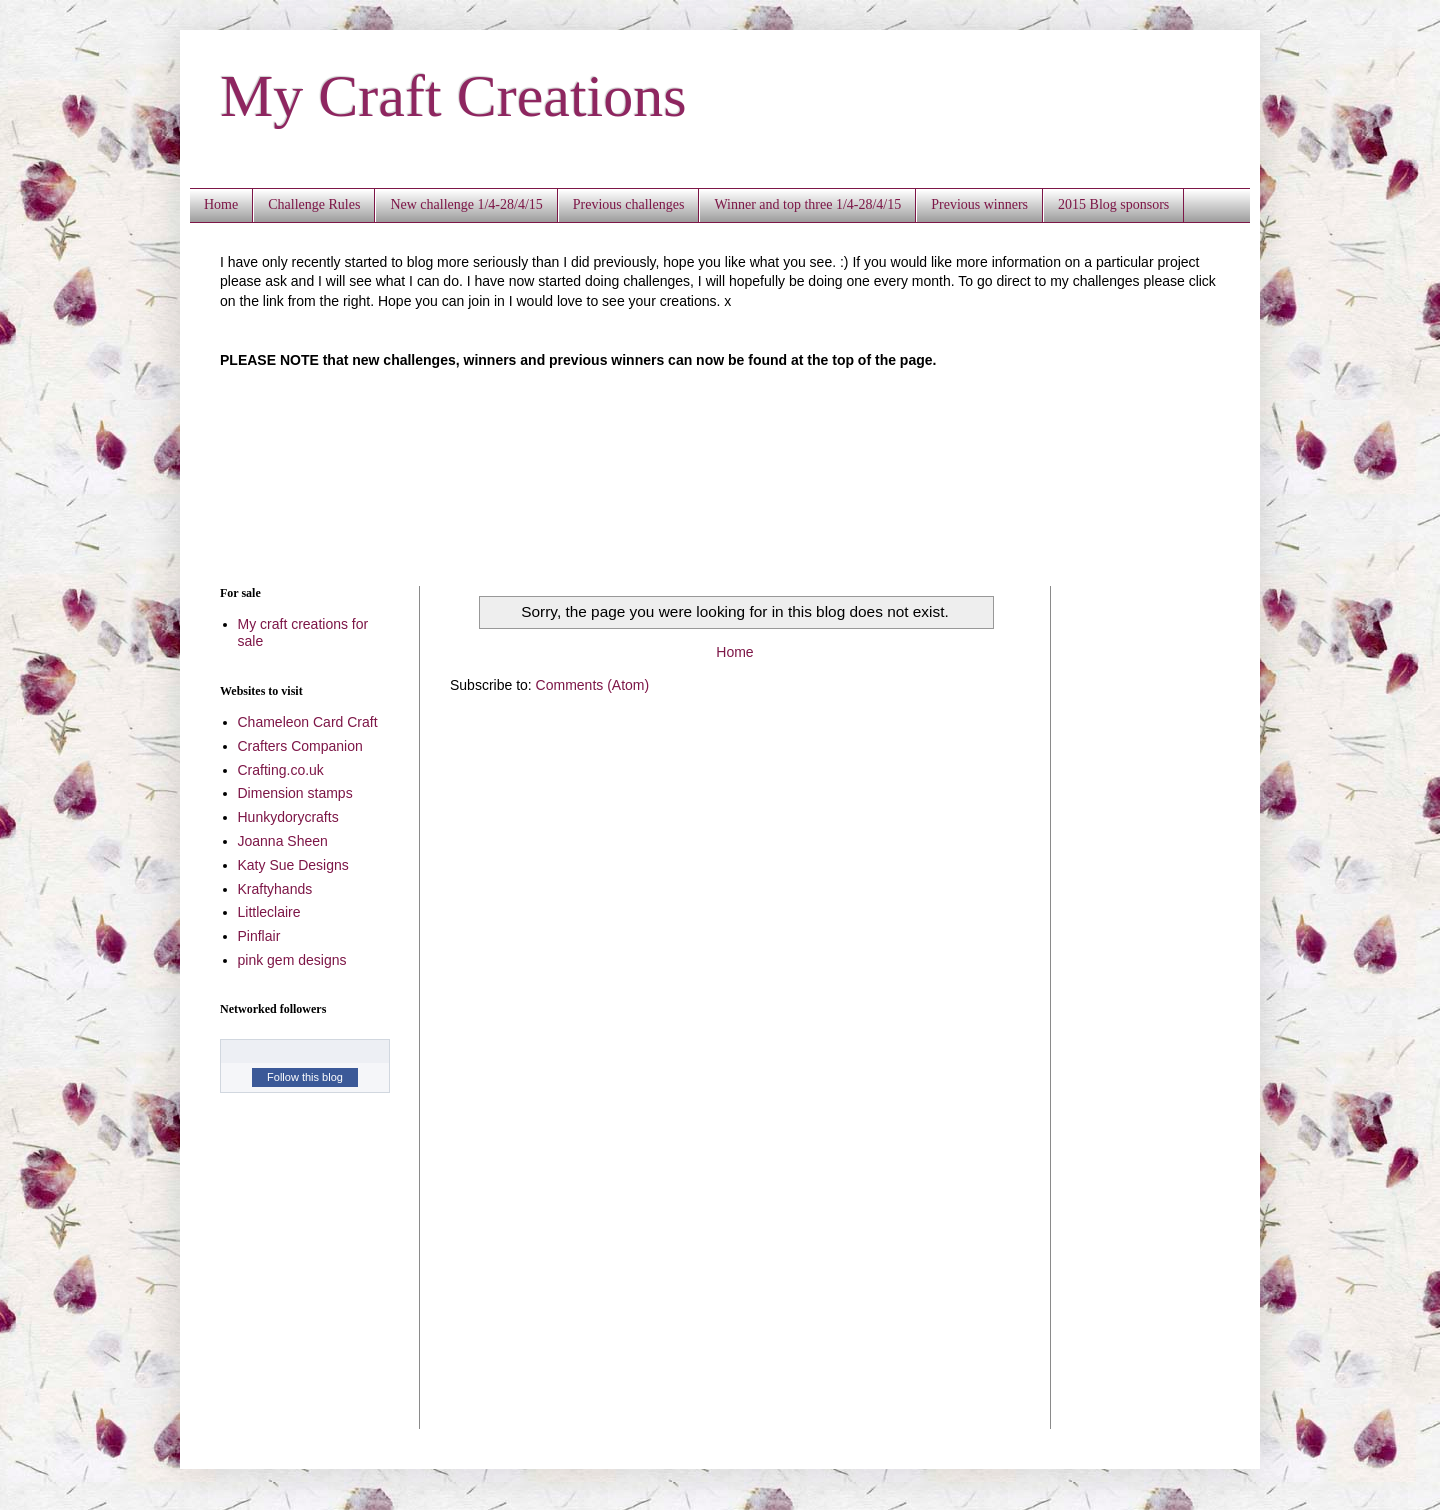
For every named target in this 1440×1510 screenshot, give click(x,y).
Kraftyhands (275, 889)
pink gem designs (292, 960)
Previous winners (979, 204)
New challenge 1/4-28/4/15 (466, 204)
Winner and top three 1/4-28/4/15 (807, 204)
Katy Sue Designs (293, 865)
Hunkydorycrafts (288, 817)
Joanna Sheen (283, 841)
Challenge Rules (314, 204)
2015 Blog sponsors (1113, 204)
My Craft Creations (453, 96)
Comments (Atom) (593, 685)
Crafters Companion (300, 746)
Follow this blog (305, 1077)
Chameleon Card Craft (308, 722)
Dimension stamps (295, 793)
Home (221, 204)
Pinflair (259, 936)
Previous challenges (629, 204)
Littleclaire (269, 912)
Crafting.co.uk (281, 770)
